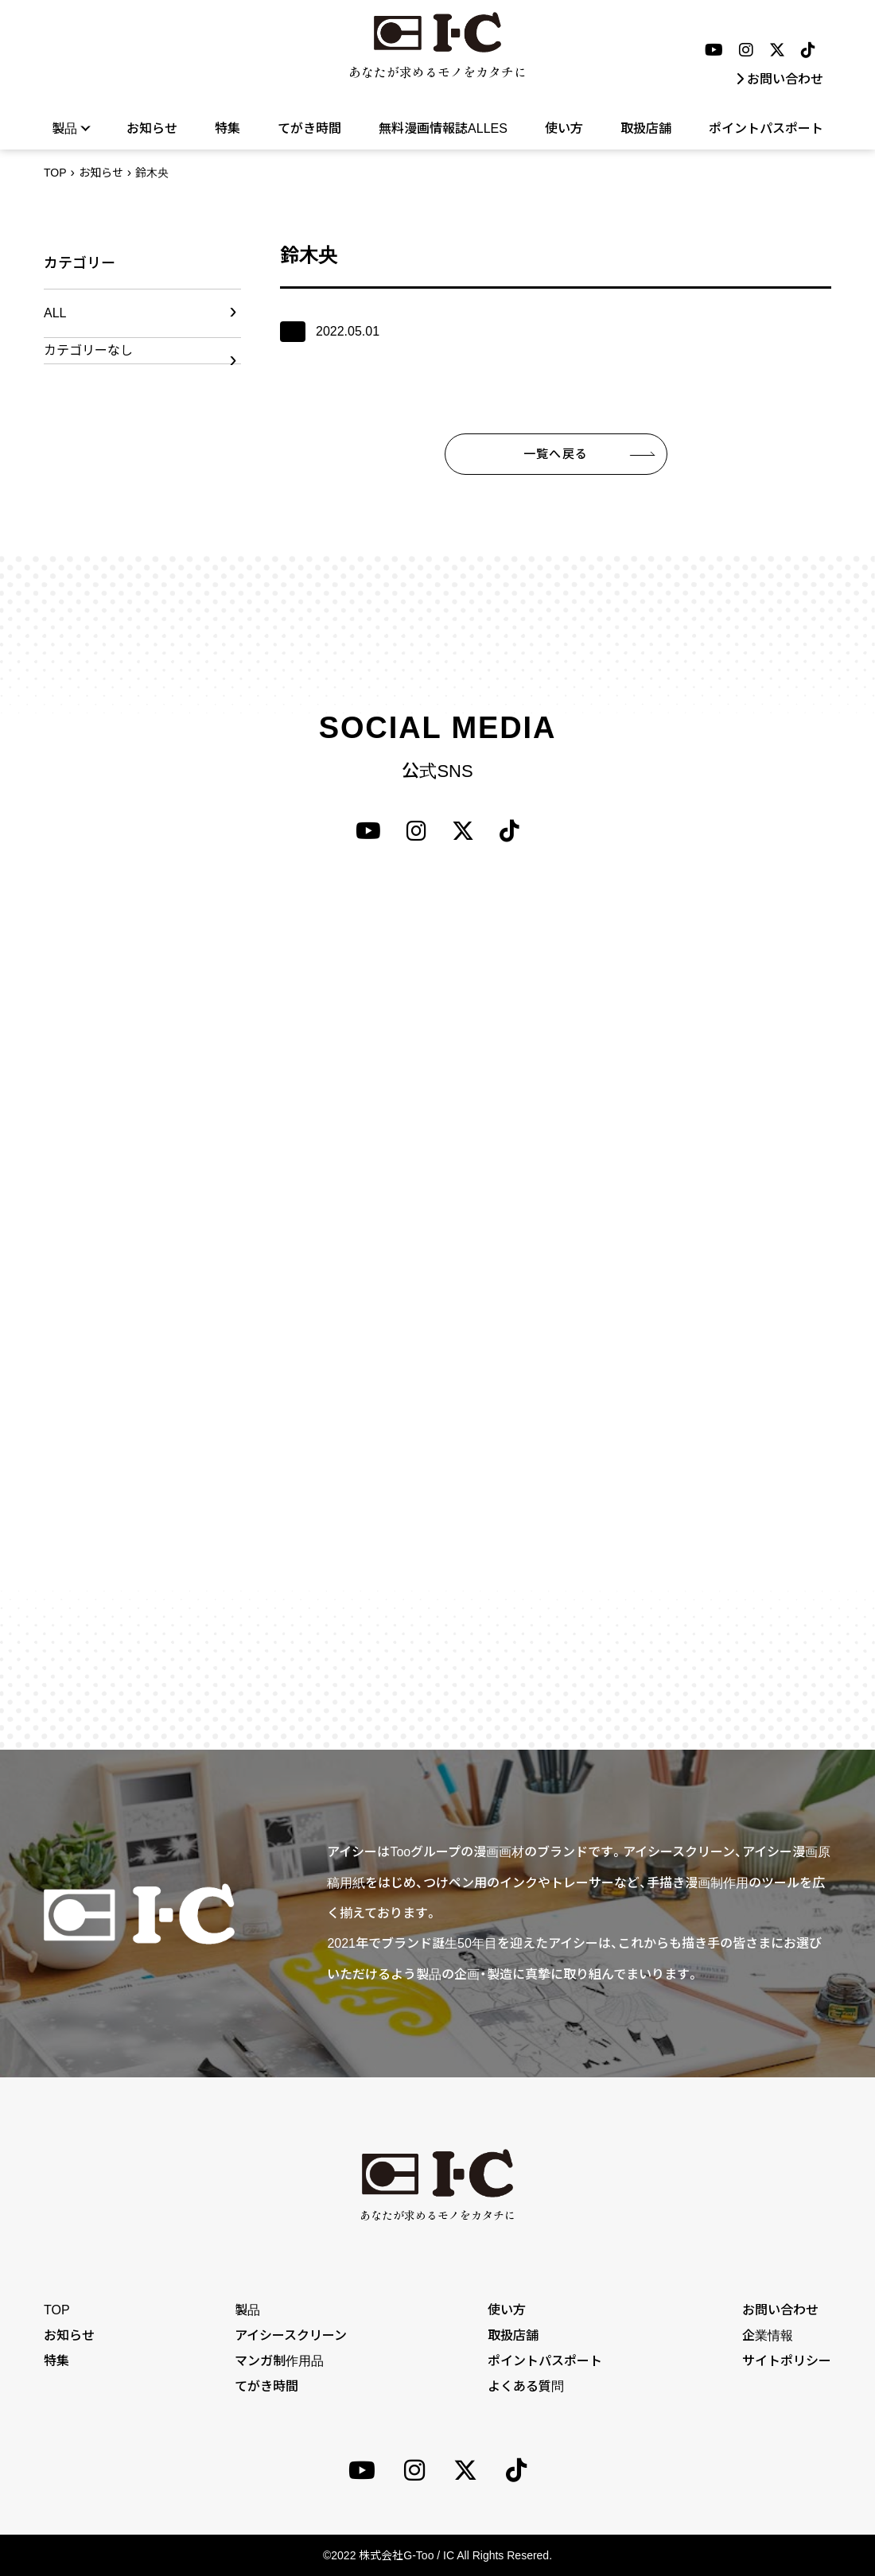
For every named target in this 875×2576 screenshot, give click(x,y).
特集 (227, 128)
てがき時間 (309, 128)
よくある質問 (526, 2386)
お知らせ (151, 128)
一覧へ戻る (555, 453)
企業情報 (767, 2335)
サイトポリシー (786, 2361)
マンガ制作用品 (279, 2361)
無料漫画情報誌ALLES (443, 128)
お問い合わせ (779, 79)
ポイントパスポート (766, 128)
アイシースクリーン (291, 2335)
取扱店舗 (645, 128)
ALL (55, 313)
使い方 (564, 128)
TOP (55, 172)
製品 (70, 128)
